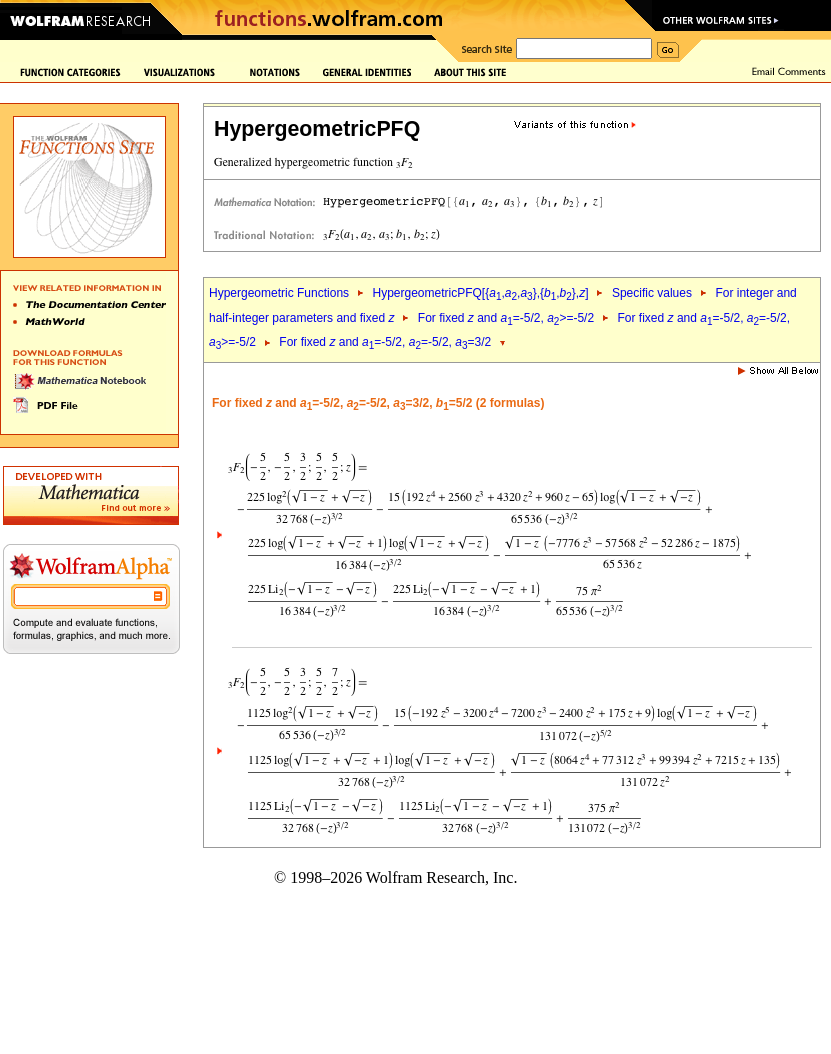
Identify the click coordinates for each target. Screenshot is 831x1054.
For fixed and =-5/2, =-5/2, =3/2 (385, 342)
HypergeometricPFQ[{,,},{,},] (480, 293)
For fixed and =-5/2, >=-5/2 (506, 318)
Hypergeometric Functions (279, 293)
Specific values (652, 293)
